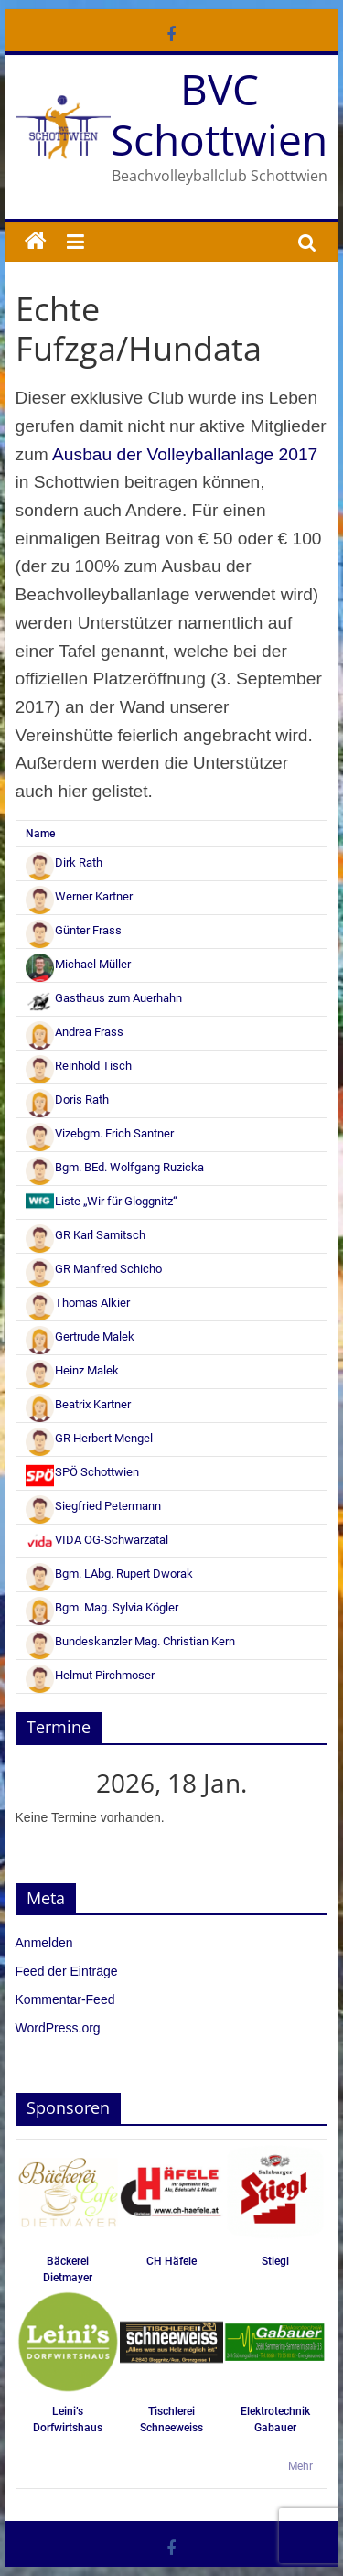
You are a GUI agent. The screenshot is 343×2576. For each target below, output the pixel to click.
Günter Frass (74, 930)
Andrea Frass (75, 1032)
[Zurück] (47, 1783)
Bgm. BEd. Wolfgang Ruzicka (115, 1167)
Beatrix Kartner (79, 1404)
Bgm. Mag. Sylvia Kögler (102, 1607)
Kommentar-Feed (65, 1999)
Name (40, 833)
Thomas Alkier (78, 1303)
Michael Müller (79, 964)
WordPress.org (58, 2028)
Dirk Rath (64, 862)
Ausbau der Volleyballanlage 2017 (184, 454)
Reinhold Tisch (79, 1065)
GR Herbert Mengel (90, 1438)
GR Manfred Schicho (94, 1269)
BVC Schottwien (219, 113)
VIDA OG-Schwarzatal (97, 1540)
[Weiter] (296, 1783)
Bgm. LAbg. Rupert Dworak (110, 1573)
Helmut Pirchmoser (90, 1675)
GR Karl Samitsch (86, 1235)
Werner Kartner (80, 896)
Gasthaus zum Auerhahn (104, 998)
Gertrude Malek (80, 1336)
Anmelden (44, 1942)
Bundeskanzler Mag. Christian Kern (131, 1641)
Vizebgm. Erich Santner (100, 1133)
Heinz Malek (73, 1370)
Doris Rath (68, 1099)
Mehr (300, 2466)
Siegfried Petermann (94, 1506)
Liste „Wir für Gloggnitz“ (102, 1201)
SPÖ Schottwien (83, 1472)
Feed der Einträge (67, 1971)
